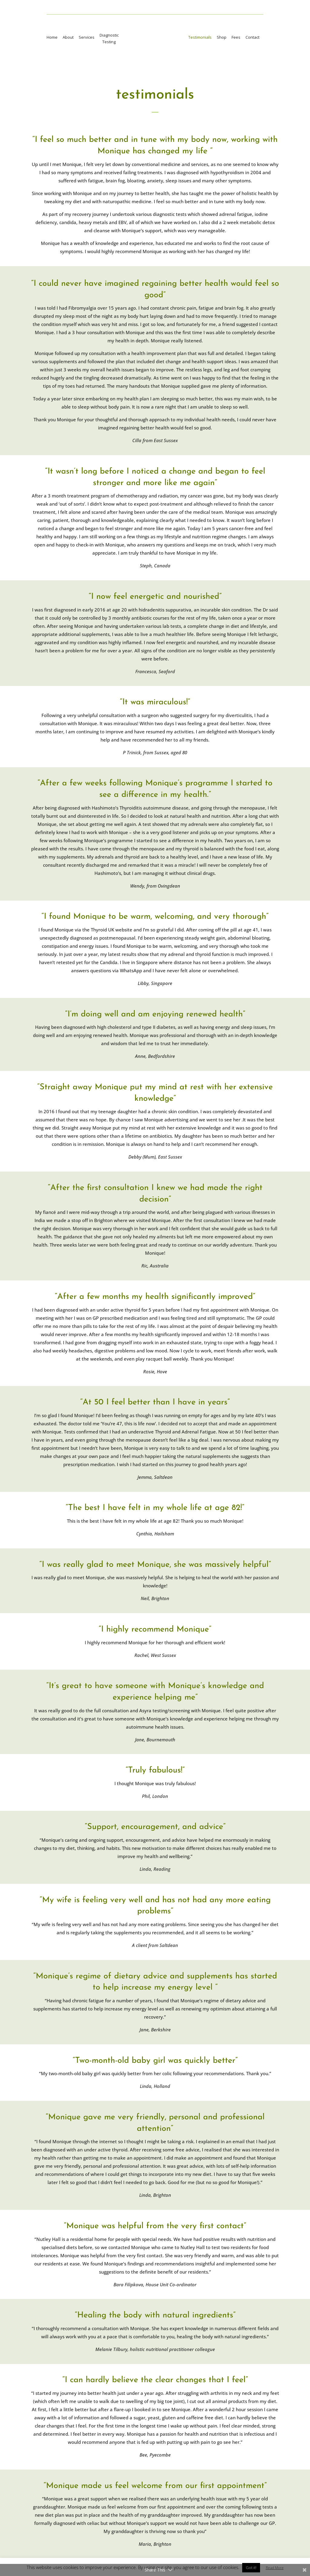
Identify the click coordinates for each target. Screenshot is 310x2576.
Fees (237, 37)
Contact (254, 37)
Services (85, 37)
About (66, 37)
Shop (223, 37)
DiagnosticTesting (107, 38)
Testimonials (201, 37)
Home (50, 37)
